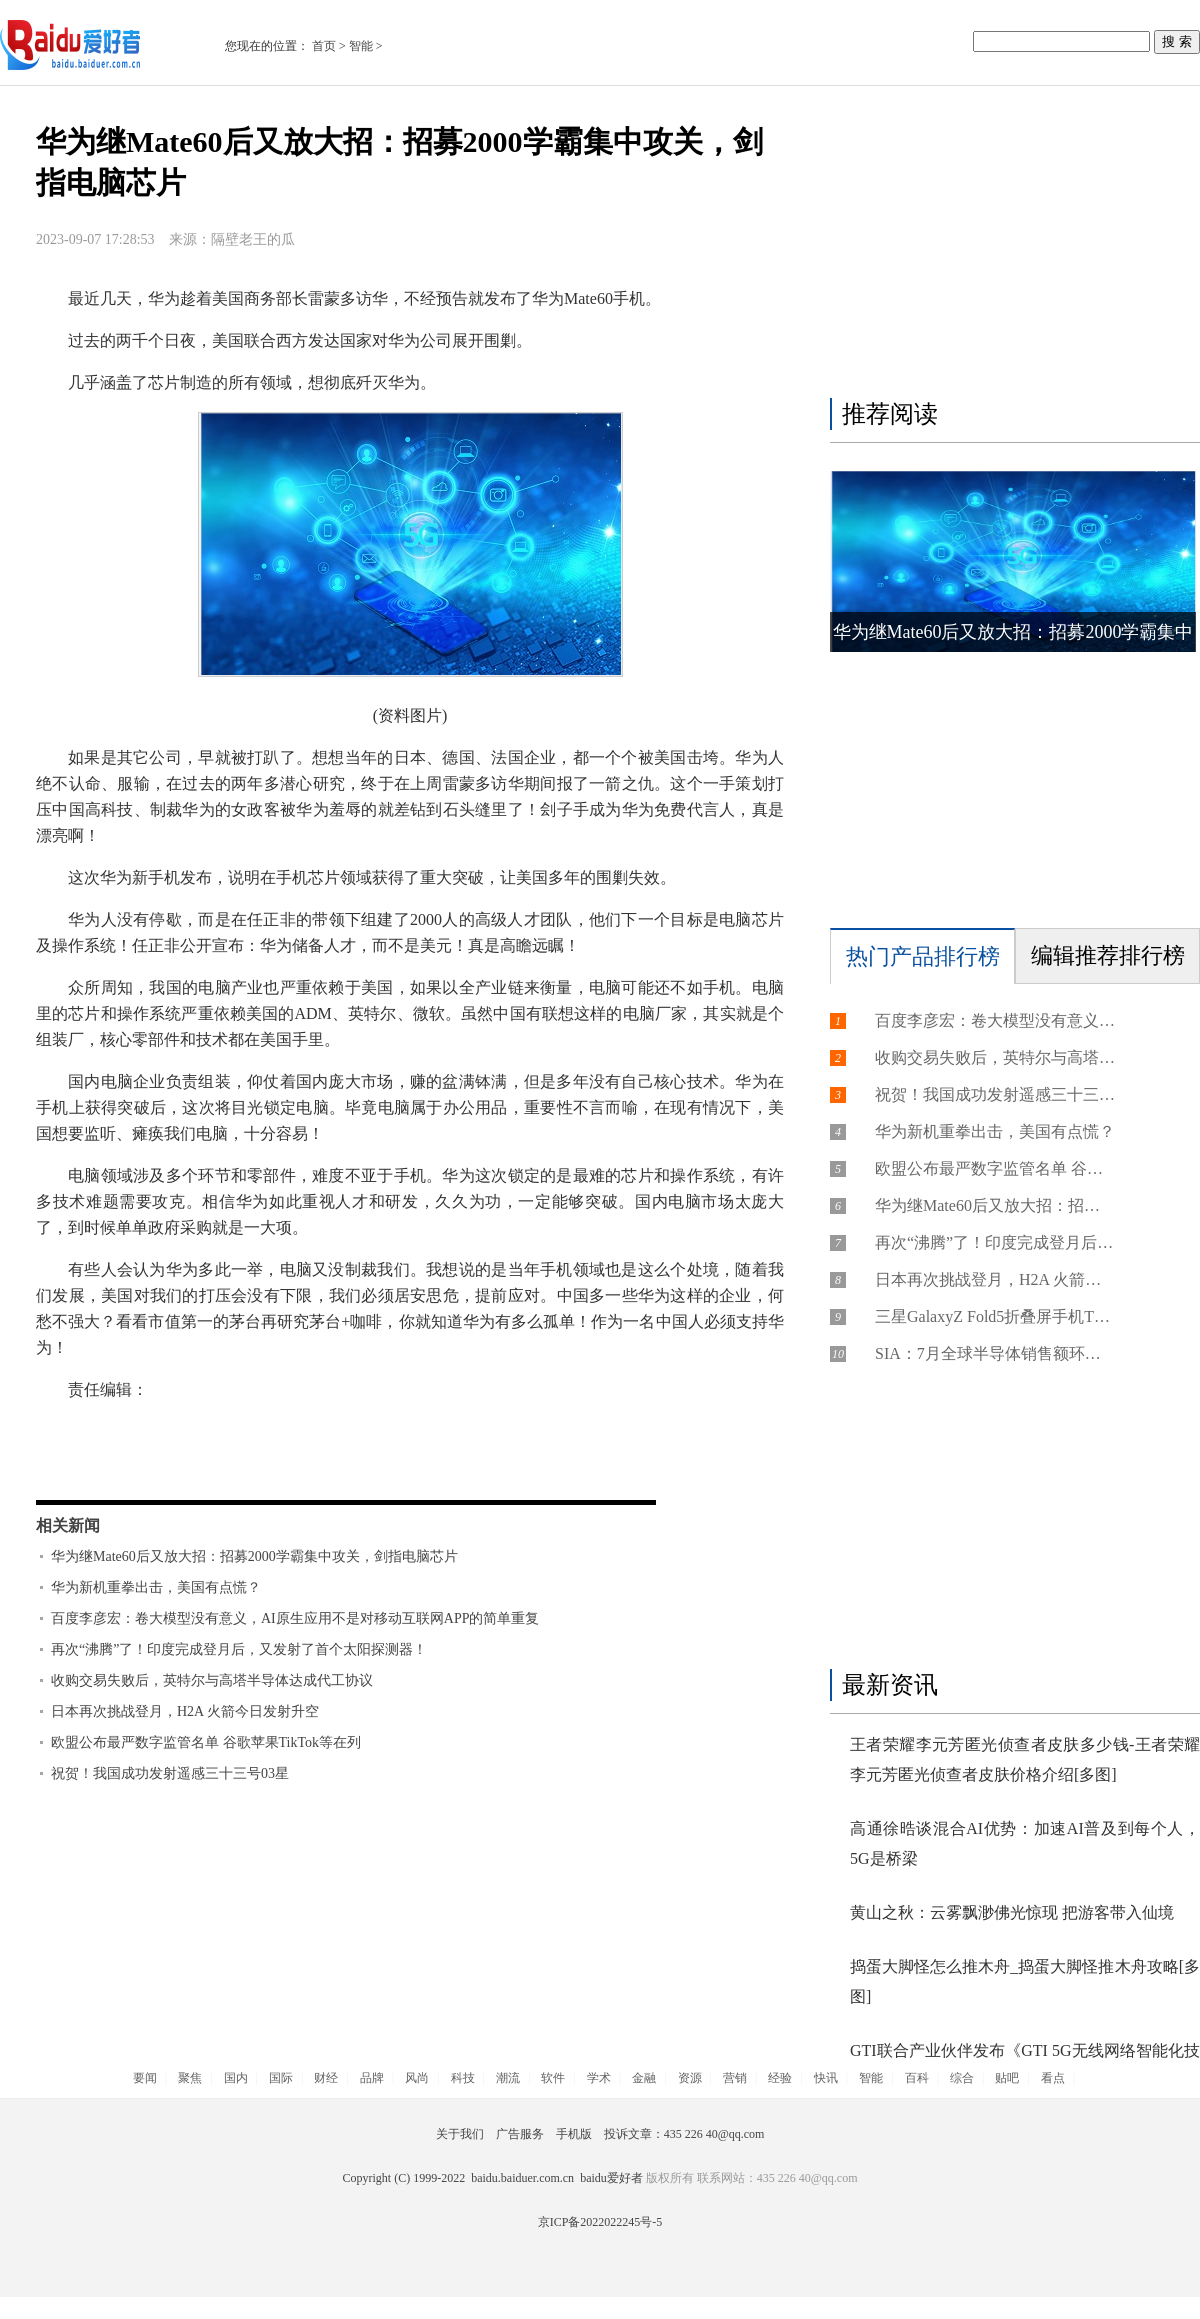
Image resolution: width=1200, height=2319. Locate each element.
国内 (236, 2078)
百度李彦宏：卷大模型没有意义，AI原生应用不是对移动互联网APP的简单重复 (295, 1618)
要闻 (145, 2078)
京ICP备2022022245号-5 (600, 2222)
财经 (326, 2078)
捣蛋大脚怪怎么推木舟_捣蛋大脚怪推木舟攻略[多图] (1025, 1981)
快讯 (826, 2078)
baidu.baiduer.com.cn (522, 2178)
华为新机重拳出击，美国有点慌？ (156, 1587)
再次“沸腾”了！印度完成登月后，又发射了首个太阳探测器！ (239, 1649)
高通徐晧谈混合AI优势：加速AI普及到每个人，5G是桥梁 (1025, 1843)
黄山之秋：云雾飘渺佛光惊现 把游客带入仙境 (1012, 1912)
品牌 (372, 2078)
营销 (735, 2078)
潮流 (508, 2078)
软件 (553, 2078)
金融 (644, 2078)
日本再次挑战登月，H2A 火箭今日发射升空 (185, 1711)
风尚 (417, 2078)
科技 (463, 2078)
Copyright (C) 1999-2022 (406, 2178)
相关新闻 (68, 1525)
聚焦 (190, 2078)
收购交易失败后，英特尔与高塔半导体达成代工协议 (212, 1680)
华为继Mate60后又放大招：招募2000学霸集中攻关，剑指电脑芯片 (254, 1556)
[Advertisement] (1010, 247)
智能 (361, 46)
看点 (1053, 2078)
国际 (281, 2078)
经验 (780, 2078)
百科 (917, 2078)
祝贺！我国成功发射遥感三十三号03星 (170, 1773)
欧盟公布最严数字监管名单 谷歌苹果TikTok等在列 (206, 1742)
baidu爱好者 (611, 2178)
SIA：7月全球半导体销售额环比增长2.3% (995, 1353)
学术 (599, 2078)
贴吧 (1007, 2078)
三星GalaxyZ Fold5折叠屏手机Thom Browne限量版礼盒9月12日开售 (995, 1316)
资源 (690, 2078)
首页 (324, 46)
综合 (962, 2078)
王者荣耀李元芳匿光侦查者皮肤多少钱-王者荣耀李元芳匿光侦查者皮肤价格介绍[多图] (1025, 1759)
